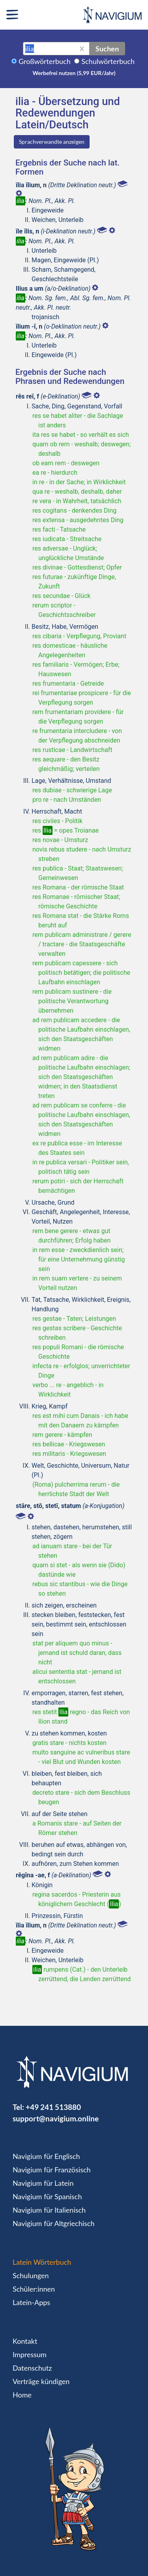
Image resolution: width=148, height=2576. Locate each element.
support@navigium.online (56, 2118)
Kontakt (25, 2341)
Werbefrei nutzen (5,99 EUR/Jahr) (73, 73)
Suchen (107, 48)
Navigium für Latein (43, 2183)
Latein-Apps (31, 2302)
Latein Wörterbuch (42, 2262)
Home (22, 2394)
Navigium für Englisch (46, 2156)
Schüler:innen (34, 2289)
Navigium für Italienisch (49, 2210)
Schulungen (31, 2275)
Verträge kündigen (41, 2381)
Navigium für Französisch (52, 2169)
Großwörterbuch (45, 61)
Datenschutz (32, 2368)
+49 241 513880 (53, 2107)
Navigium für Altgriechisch (53, 2223)
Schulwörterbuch (108, 61)
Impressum (30, 2354)
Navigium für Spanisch (47, 2196)
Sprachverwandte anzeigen (51, 141)
